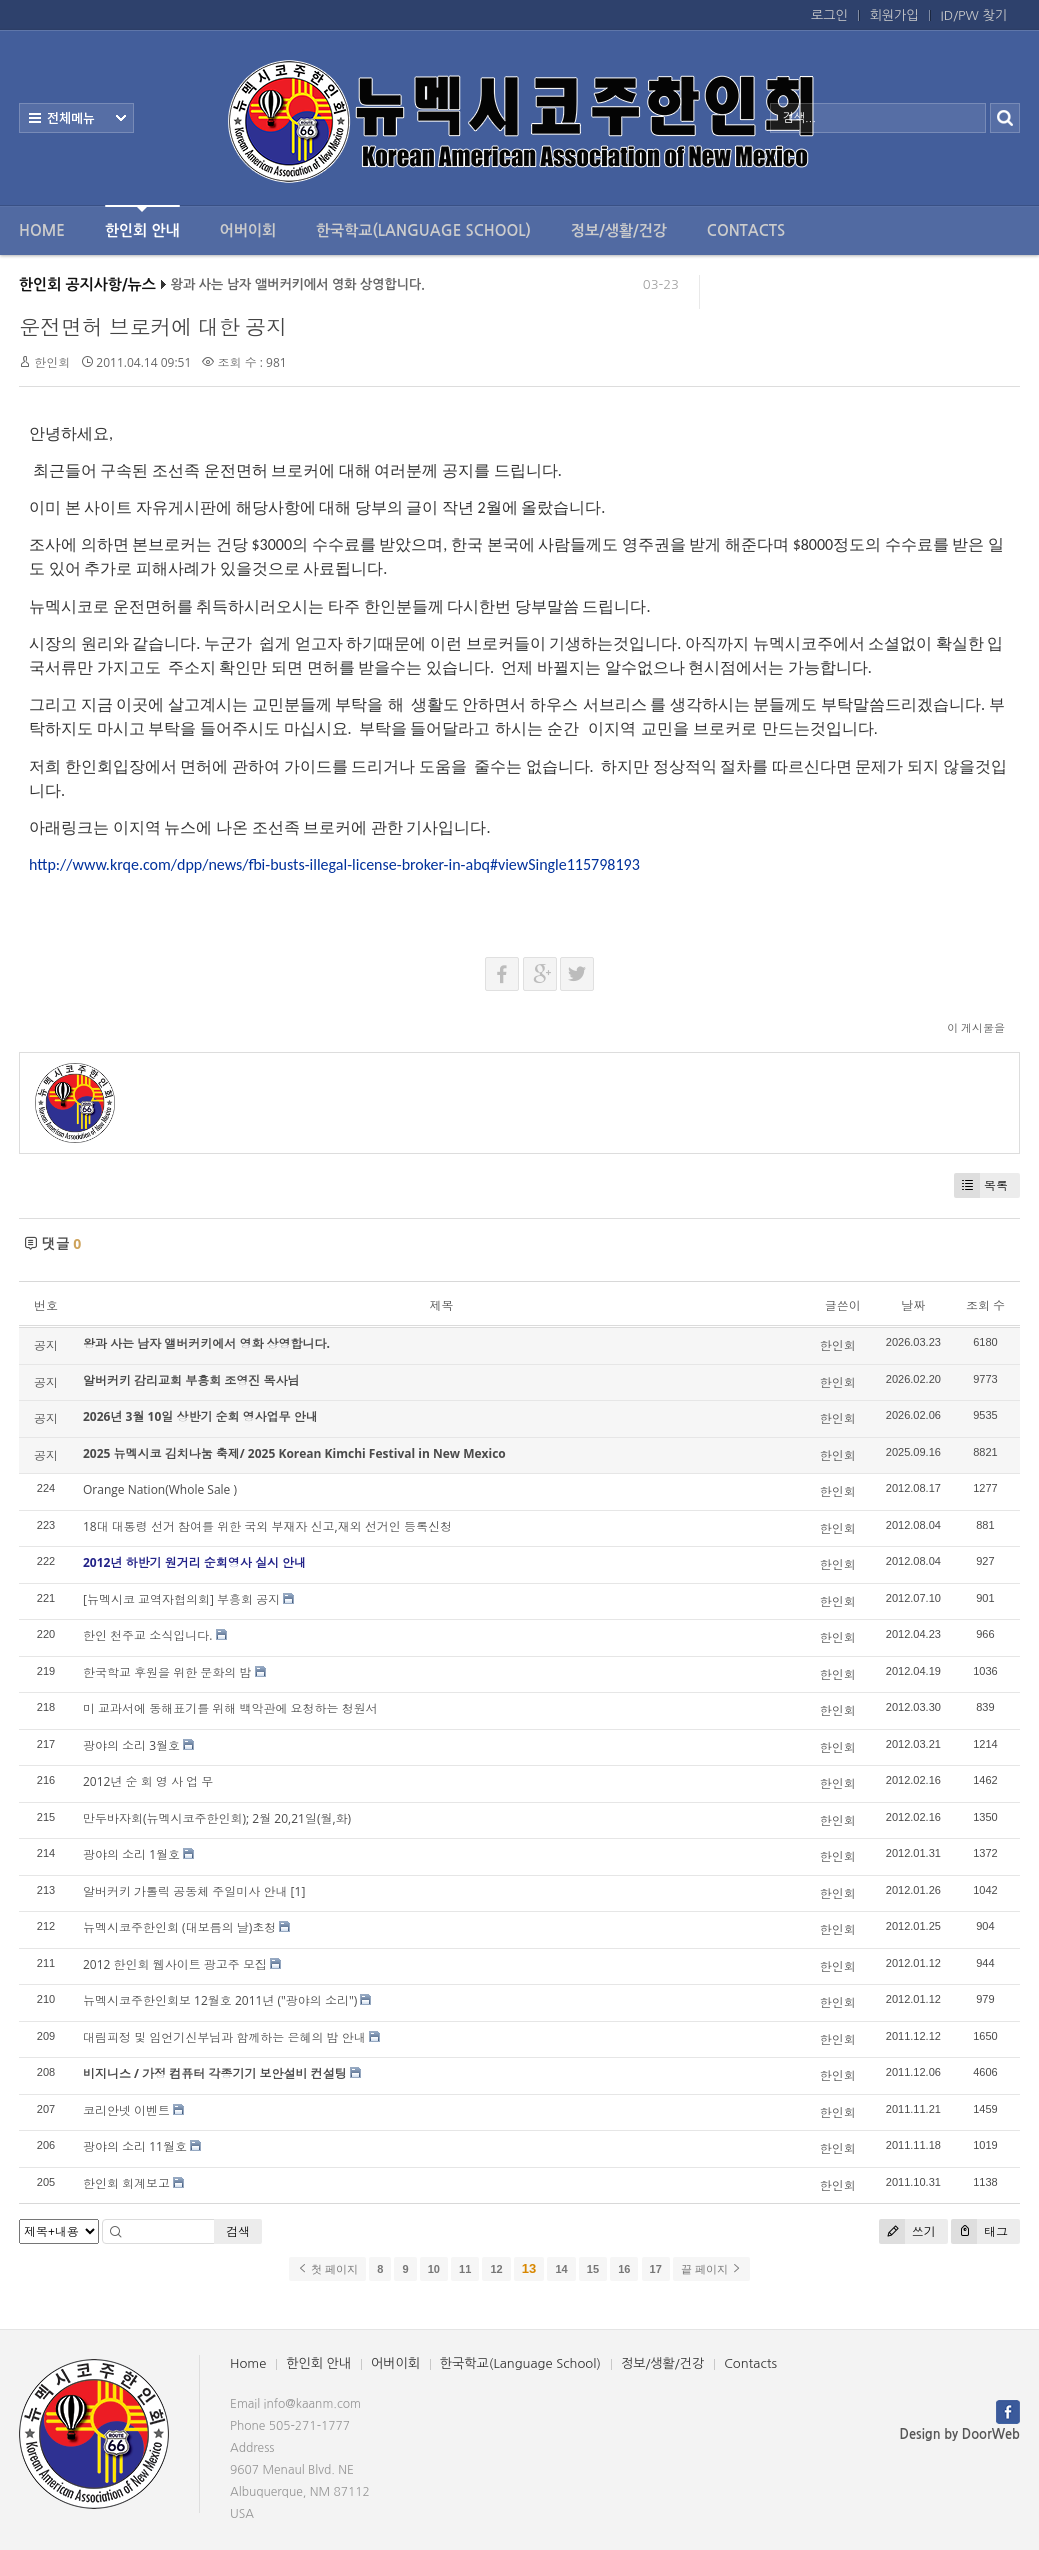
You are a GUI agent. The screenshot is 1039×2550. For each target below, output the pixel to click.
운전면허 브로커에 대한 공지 (153, 327)
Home (42, 230)
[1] (298, 1891)
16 (624, 2269)
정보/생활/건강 (619, 230)
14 (561, 2269)
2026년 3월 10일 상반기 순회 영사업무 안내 (200, 1416)
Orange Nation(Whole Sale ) (160, 1489)
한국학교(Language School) (423, 230)
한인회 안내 (142, 221)
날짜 (913, 1305)
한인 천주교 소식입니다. (147, 1635)
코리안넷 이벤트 (126, 2110)
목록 (981, 1185)
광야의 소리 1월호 (131, 1854)
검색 (238, 2231)
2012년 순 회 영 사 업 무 (148, 1781)
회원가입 (894, 15)
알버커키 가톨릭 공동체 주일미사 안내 (185, 1891)
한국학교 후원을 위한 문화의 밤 (167, 1672)
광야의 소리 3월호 (131, 1745)
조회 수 (985, 1305)
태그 (979, 2231)
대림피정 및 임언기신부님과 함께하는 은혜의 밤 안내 (224, 2037)
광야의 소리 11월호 (135, 2146)
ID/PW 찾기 (974, 15)
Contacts (746, 230)
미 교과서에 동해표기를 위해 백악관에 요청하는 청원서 (230, 1708)
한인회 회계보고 (126, 2183)
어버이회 (248, 230)
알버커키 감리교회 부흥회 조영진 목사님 (191, 1380)
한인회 (52, 362)
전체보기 (76, 118)
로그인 (829, 15)
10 (434, 2269)
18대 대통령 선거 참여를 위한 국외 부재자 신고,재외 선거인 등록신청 (267, 1526)
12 (496, 2269)
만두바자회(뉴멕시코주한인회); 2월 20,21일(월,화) (217, 1818)
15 (593, 2269)
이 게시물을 (976, 1027)
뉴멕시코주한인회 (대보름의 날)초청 (179, 1927)
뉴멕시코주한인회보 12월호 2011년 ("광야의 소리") (220, 2000)
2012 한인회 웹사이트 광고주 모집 (175, 1964)
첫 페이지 (327, 2269)
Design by (960, 2434)
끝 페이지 (711, 2269)
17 (656, 2269)
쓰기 (907, 2231)
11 (465, 2269)
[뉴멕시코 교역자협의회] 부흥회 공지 (181, 1599)
